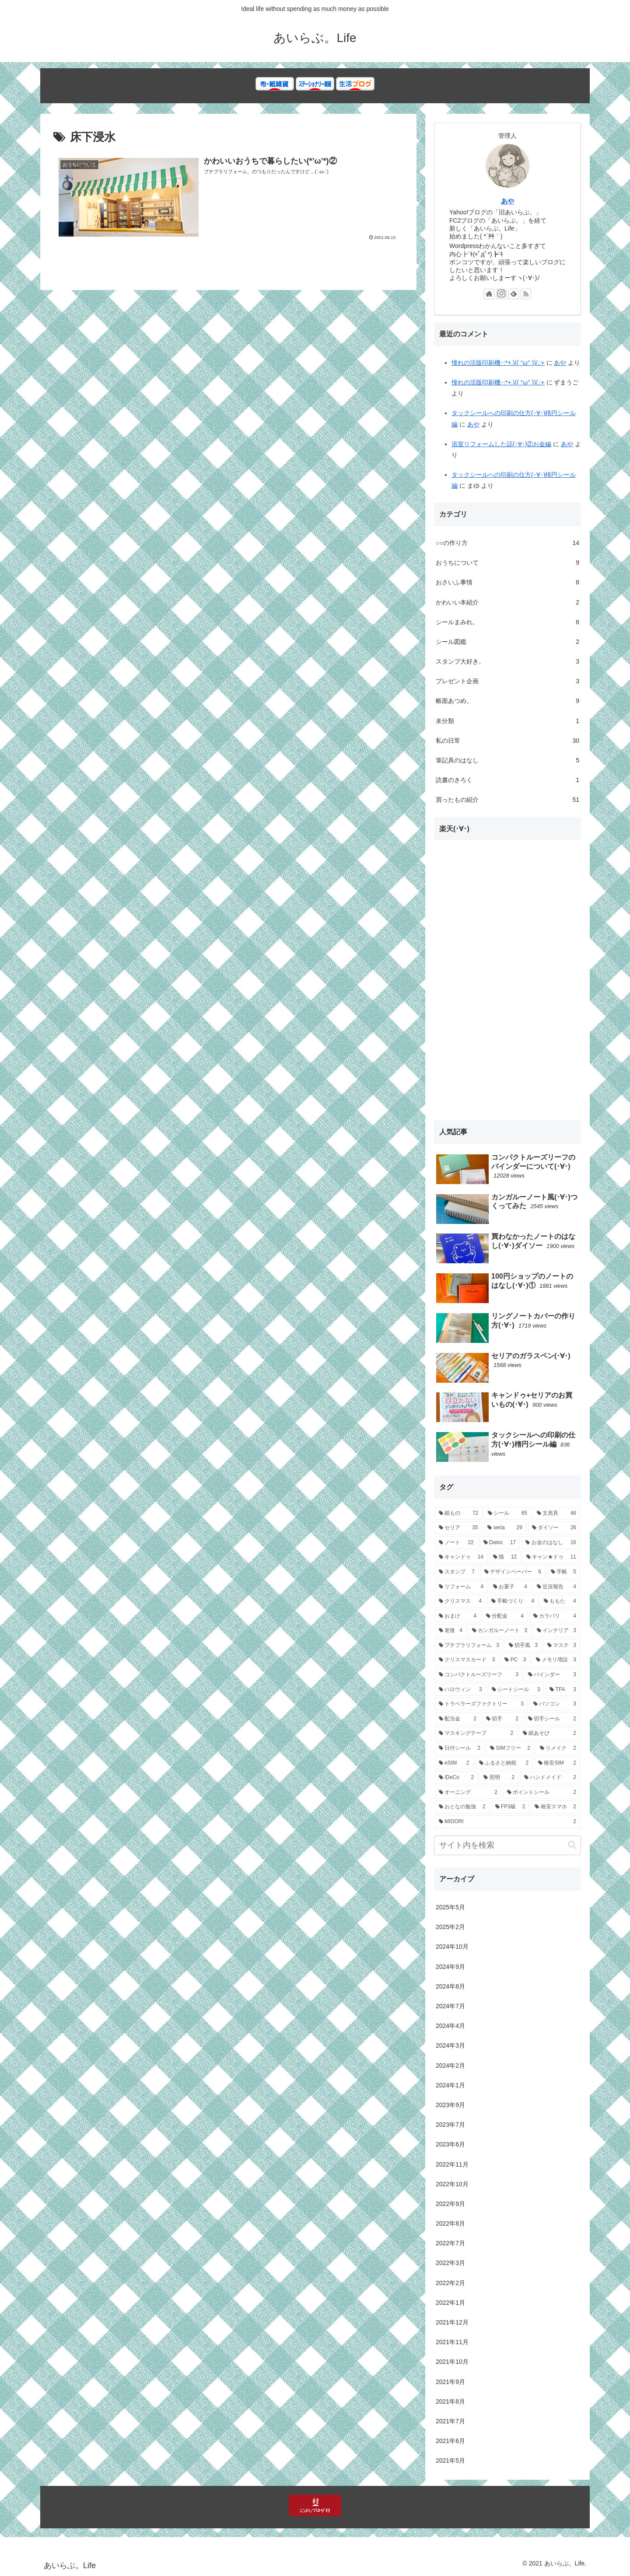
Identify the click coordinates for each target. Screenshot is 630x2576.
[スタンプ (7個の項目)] (457, 1572)
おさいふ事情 (507, 582)
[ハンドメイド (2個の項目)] (550, 1777)
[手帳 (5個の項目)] (563, 1572)
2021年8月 (450, 2401)
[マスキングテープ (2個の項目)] (476, 1733)
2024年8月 (450, 1986)
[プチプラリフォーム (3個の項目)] (469, 1645)
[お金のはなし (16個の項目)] (551, 1542)
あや (507, 201)
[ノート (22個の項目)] (456, 1542)
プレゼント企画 (507, 681)
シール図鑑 (507, 641)
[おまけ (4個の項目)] (457, 1616)
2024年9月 (450, 1966)
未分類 (507, 721)
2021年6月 (450, 2440)
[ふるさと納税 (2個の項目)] (504, 1763)
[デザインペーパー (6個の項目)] (512, 1572)
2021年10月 (452, 2361)
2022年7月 (450, 2243)
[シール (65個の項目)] (507, 1513)
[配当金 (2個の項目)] (457, 1719)
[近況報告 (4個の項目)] (556, 1587)
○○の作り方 (507, 543)
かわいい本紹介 (507, 602)
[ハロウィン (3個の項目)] (460, 1689)
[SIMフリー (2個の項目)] (510, 1748)
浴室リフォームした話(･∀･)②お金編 (501, 443)
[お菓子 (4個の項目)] (510, 1587)
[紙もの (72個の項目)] (458, 1513)
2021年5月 (450, 2460)
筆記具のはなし (507, 760)
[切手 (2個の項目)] (502, 1719)
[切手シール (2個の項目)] (552, 1719)
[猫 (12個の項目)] (505, 1557)
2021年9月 (450, 2381)
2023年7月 (450, 2124)
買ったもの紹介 (507, 799)
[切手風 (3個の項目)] (523, 1645)
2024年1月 (450, 2085)
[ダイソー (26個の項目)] (554, 1527)
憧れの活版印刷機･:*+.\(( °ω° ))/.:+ (498, 362)
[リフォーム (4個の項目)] (461, 1587)
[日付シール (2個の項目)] (459, 1748)
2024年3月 (450, 2045)
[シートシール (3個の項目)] (516, 1689)
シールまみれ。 (507, 622)
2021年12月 (452, 2322)
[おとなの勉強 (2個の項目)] (462, 1807)
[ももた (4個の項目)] (560, 1601)
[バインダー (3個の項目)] (552, 1674)
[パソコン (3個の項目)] (554, 1704)
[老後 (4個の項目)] (450, 1630)
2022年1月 (450, 2302)
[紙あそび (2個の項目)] (549, 1733)
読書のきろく (507, 780)
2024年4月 (450, 2025)
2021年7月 (450, 2421)
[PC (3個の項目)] (515, 1660)
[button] (572, 1845)
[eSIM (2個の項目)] (454, 1763)
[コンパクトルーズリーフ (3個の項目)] (478, 1674)
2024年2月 (450, 2065)
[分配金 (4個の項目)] (505, 1616)
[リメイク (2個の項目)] (558, 1748)
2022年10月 (452, 2184)
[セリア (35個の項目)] (458, 1527)
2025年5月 (450, 1907)
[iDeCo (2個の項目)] (456, 1777)
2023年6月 (450, 2144)
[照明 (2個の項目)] (499, 1777)
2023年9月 (450, 2104)
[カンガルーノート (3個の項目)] (499, 1630)
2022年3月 (450, 2262)
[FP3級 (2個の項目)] (510, 1807)
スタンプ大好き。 (507, 661)
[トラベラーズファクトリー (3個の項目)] (481, 1704)
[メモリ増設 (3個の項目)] (556, 1660)
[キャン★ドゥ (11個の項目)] (551, 1557)
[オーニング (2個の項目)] (468, 1792)
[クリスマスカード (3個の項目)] (467, 1660)
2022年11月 (452, 2164)
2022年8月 (450, 2223)
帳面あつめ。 (507, 701)
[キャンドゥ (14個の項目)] (461, 1557)
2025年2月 (450, 1926)
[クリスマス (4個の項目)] (460, 1601)
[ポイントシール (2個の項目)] (541, 1792)
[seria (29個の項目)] (504, 1527)
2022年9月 (450, 2203)
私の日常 (507, 740)
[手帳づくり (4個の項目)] (512, 1601)
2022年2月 (450, 2282)
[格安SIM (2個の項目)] (557, 1763)
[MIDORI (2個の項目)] (507, 1821)
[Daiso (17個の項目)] (500, 1542)
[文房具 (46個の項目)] (556, 1513)
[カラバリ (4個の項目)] (554, 1616)
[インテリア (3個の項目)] (556, 1630)
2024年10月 (452, 1946)
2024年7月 (450, 2006)
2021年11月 (452, 2341)
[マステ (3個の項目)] (561, 1645)
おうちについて (507, 562)
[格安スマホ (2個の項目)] (555, 1807)
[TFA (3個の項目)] (563, 1689)
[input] (507, 1845)
